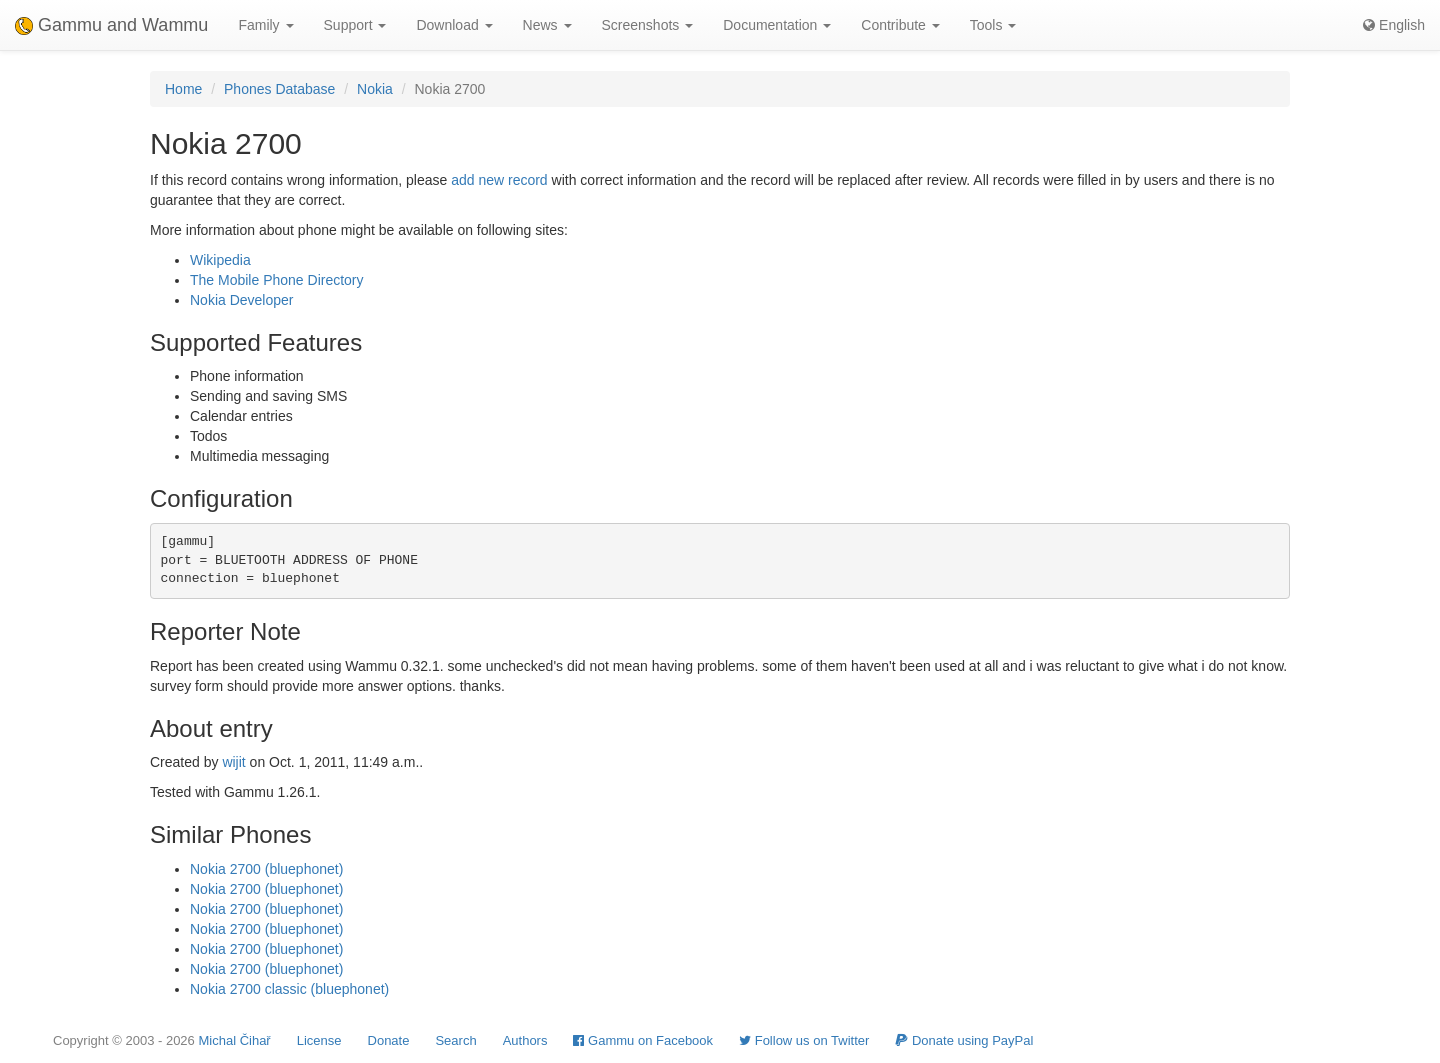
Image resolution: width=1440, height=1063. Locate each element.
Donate (389, 1040)
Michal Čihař (234, 1040)
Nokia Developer (242, 300)
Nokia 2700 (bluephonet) (266, 869)
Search (455, 1040)
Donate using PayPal (964, 1040)
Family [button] (265, 25)
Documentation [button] (777, 25)
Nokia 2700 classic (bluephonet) (289, 989)
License (319, 1040)
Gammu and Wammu (111, 25)
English (1394, 25)
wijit (233, 762)
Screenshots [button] (648, 25)
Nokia (375, 89)
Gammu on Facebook (643, 1040)
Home (183, 89)
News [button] (547, 25)
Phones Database (279, 89)
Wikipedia (220, 260)
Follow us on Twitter (804, 1040)
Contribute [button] (900, 25)
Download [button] (454, 25)
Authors (525, 1040)
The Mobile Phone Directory (277, 280)
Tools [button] (993, 25)
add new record (499, 180)
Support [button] (355, 25)
